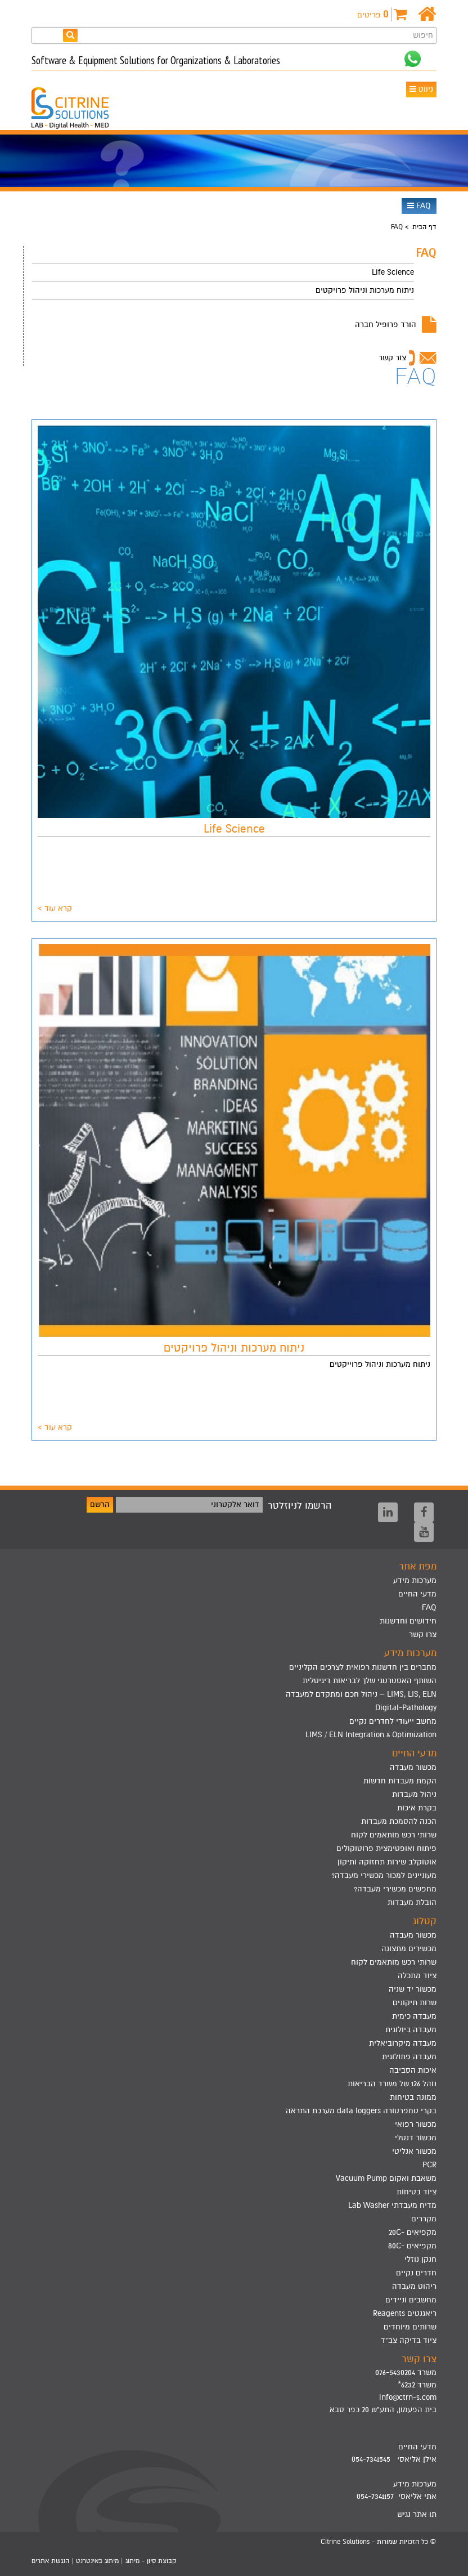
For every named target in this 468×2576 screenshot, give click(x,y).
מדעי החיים (417, 1594)
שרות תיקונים (414, 2002)
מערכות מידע (414, 1580)
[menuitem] (223, 272)
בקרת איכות (416, 1808)
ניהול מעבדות (414, 1794)
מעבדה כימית (414, 2016)
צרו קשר (422, 1634)
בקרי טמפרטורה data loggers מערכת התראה (361, 2111)
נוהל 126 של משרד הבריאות (392, 2083)
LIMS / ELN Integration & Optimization (370, 1734)
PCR (429, 2165)
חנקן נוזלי (420, 2259)
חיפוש (423, 35)
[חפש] (70, 35)
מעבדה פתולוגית (409, 2056)
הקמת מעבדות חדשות (399, 1781)
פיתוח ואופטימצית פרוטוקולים (386, 1848)
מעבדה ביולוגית (410, 2029)
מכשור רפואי (415, 2124)
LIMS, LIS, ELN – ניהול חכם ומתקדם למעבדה (361, 1694)
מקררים (423, 2219)
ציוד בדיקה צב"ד (408, 2340)
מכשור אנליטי (414, 2151)
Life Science (393, 272)
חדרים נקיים (416, 2273)
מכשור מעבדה (413, 1767)
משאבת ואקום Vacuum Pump (386, 2178)
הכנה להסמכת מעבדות (398, 1821)
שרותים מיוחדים (410, 2327)
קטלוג (424, 1921)
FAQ (419, 206)
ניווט (421, 89)
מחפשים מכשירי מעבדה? (395, 1889)
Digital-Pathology (405, 1707)
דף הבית (424, 227)
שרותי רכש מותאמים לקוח (393, 1835)
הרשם (100, 1504)
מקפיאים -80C (412, 2246)
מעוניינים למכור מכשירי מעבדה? (383, 1875)
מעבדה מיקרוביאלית (402, 2043)
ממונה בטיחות (413, 2097)
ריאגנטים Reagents (404, 2313)
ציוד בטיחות (416, 2192)
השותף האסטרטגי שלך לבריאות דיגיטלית (369, 1680)
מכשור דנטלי (415, 2138)
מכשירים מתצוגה (408, 1948)
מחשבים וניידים (410, 2300)
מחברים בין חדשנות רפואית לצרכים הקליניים (362, 1667)
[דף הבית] (427, 14)
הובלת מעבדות (412, 1902)
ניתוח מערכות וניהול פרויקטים (365, 290)
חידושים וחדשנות (408, 1621)
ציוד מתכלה (417, 1975)
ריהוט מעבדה (414, 2286)
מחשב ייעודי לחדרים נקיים (392, 1721)
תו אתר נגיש (416, 2514)
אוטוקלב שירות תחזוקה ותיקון (387, 1862)
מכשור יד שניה (412, 1989)
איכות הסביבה (412, 2070)
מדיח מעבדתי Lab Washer (392, 2205)
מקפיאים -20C (412, 2232)
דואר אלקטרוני (235, 1504)
